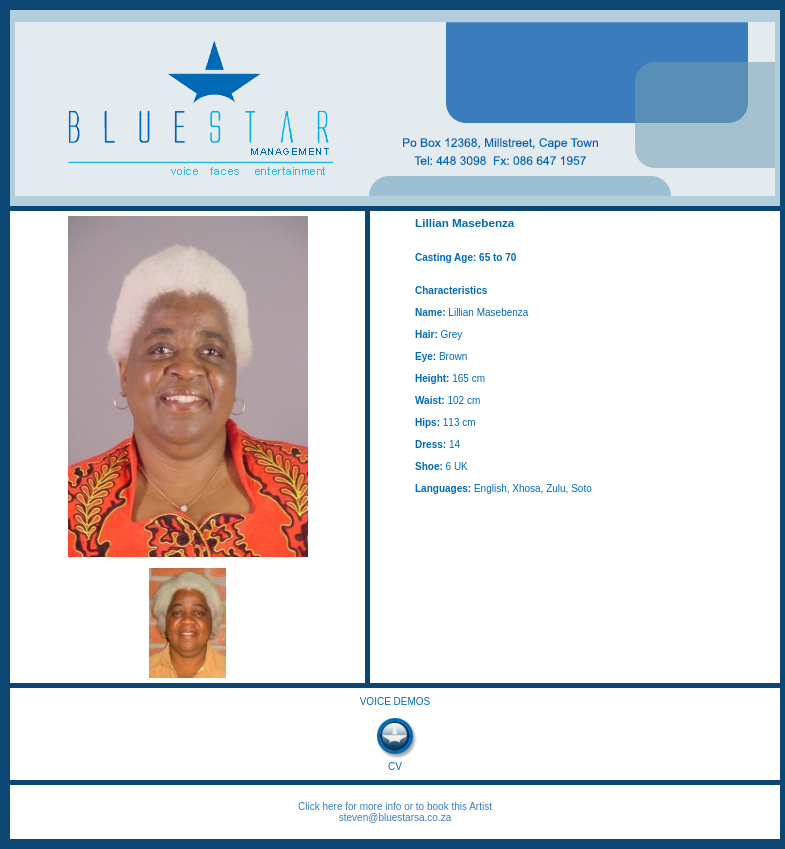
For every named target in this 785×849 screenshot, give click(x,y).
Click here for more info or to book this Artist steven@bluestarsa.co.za (395, 812)
